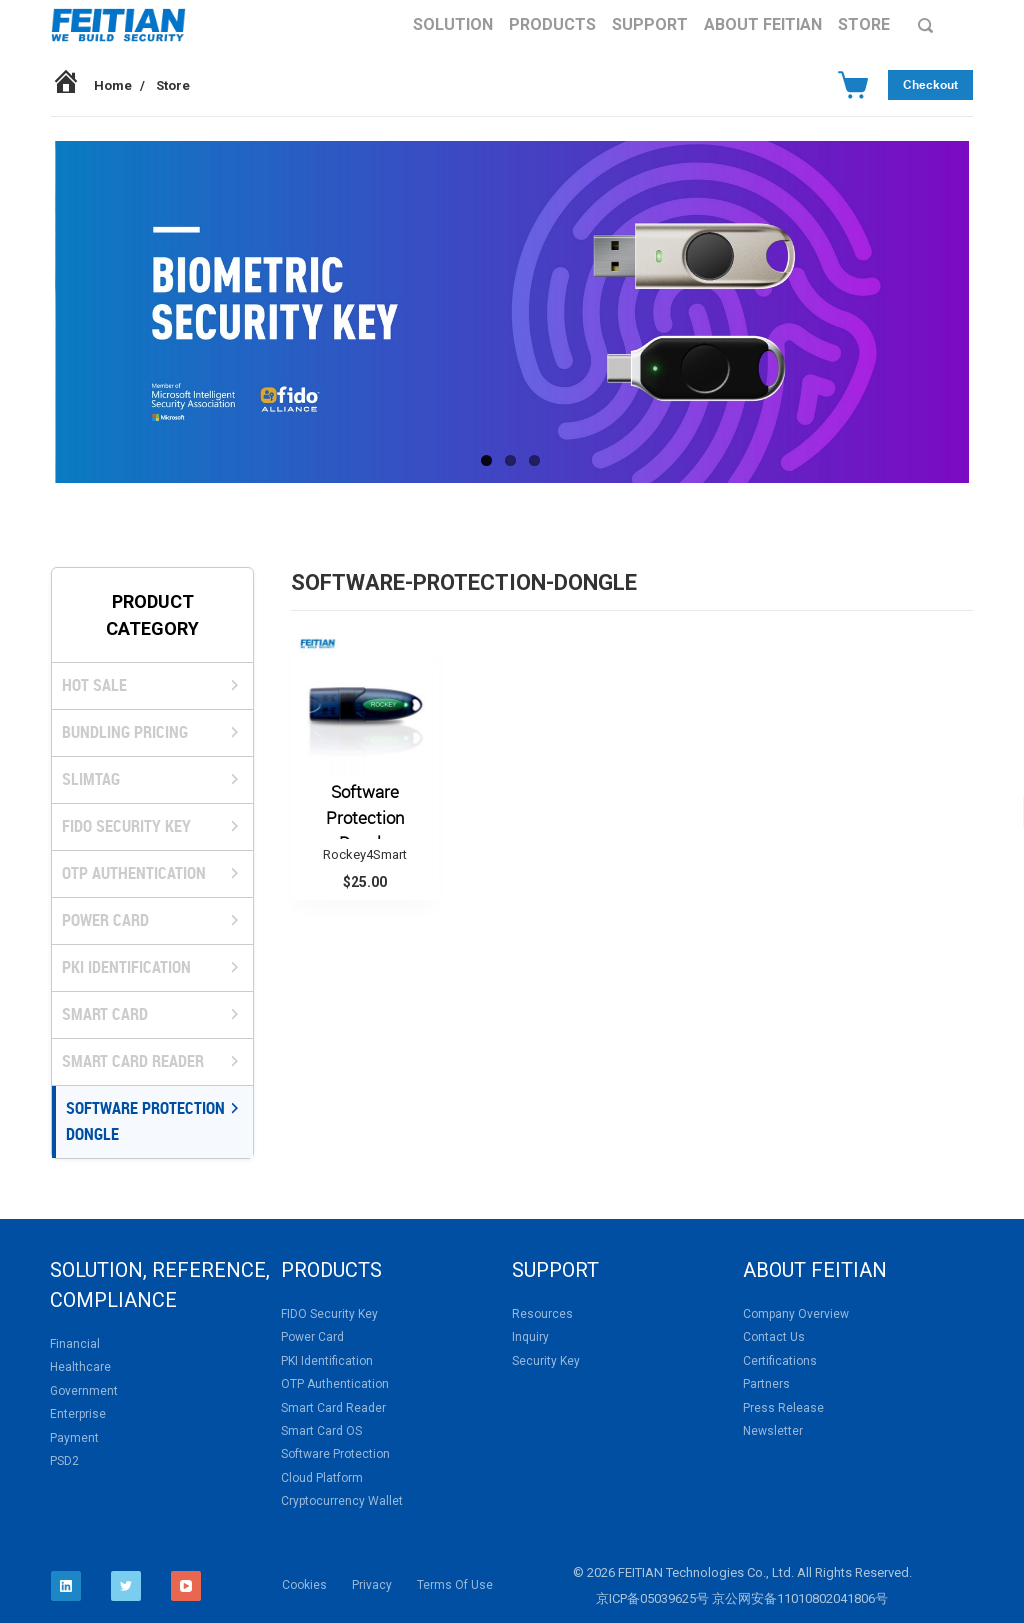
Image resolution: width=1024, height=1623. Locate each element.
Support (650, 24)
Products (552, 24)
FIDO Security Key (126, 826)
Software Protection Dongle (145, 1121)
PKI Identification (126, 967)
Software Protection (335, 1454)
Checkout (930, 85)
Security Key (546, 1361)
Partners (766, 1384)
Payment (74, 1438)
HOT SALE (94, 685)
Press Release (783, 1408)
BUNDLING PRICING (125, 732)
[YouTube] (186, 1586)
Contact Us (774, 1337)
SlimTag (91, 779)
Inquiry (530, 1337)
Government (84, 1391)
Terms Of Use (455, 1585)
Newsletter (773, 1431)
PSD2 (64, 1461)
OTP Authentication (134, 873)
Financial (75, 1344)
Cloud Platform (322, 1478)
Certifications (780, 1361)
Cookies (304, 1585)
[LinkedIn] (66, 1586)
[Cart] (853, 85)
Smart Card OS (321, 1431)
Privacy (372, 1585)
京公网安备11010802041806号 (800, 1598)
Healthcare (80, 1367)
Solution (453, 24)
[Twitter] (126, 1586)
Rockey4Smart (365, 854)
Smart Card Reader (133, 1061)
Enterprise (78, 1414)
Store (864, 24)
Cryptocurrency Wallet (342, 1501)
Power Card (105, 920)
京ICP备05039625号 (652, 1598)
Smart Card (105, 1014)
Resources (542, 1314)
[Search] (925, 25)
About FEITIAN (763, 24)
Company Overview (796, 1314)
